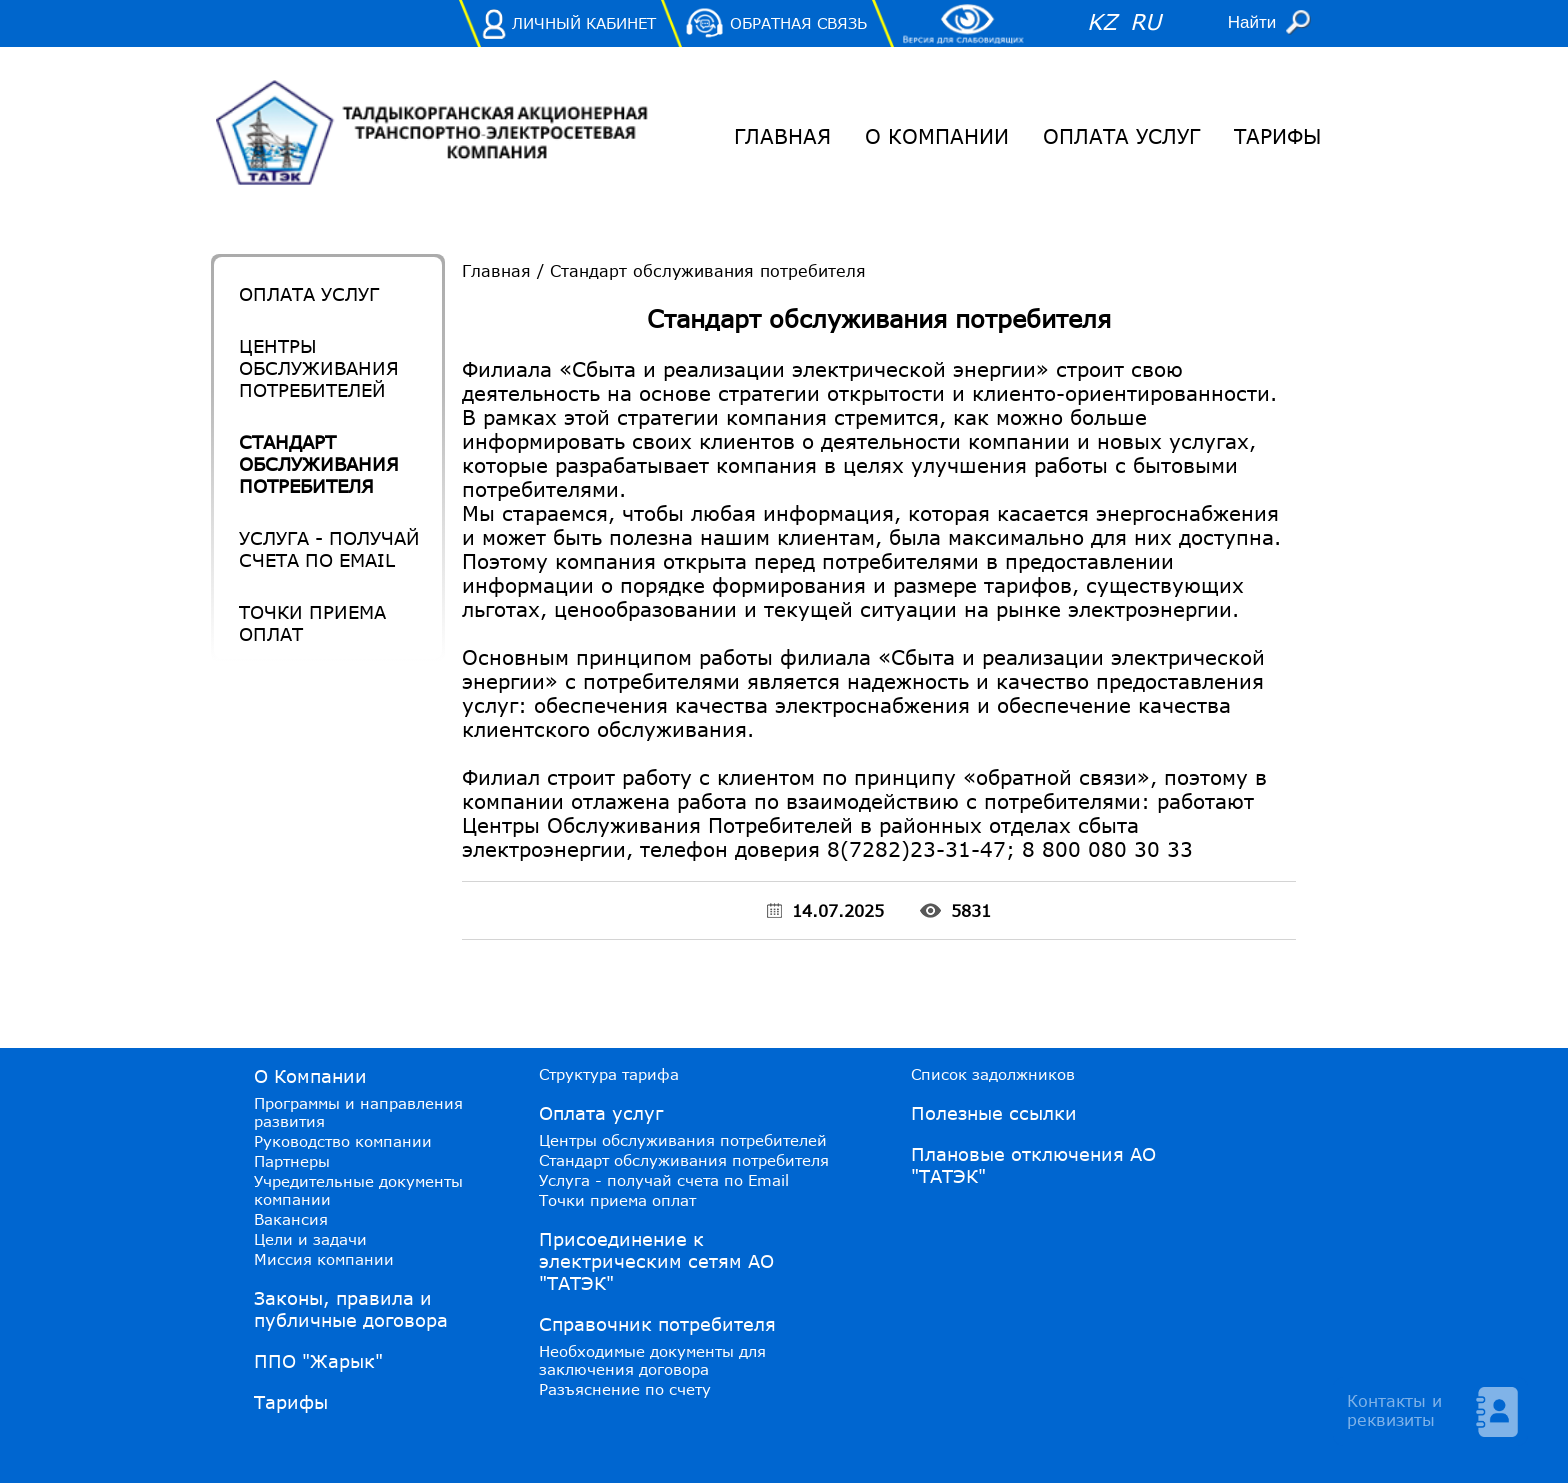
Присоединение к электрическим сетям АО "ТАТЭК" (656, 1261)
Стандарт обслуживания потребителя (319, 464)
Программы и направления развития (358, 1112)
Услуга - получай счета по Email (329, 549)
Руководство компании (343, 1141)
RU (1145, 21)
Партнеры (292, 1161)
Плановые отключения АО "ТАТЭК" (1033, 1165)
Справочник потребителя (657, 1324)
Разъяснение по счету (625, 1389)
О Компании (937, 136)
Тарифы (1277, 136)
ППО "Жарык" (318, 1361)
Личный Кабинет (584, 23)
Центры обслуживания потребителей (319, 368)
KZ (1102, 21)
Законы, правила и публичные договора (351, 1309)
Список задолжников (993, 1074)
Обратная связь (798, 23)
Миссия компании (324, 1259)
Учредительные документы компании (358, 1190)
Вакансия (291, 1219)
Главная (782, 136)
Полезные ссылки (994, 1113)
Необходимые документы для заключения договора (652, 1360)
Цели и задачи (310, 1239)
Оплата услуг (1121, 136)
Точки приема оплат (312, 623)
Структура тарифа (609, 1074)
